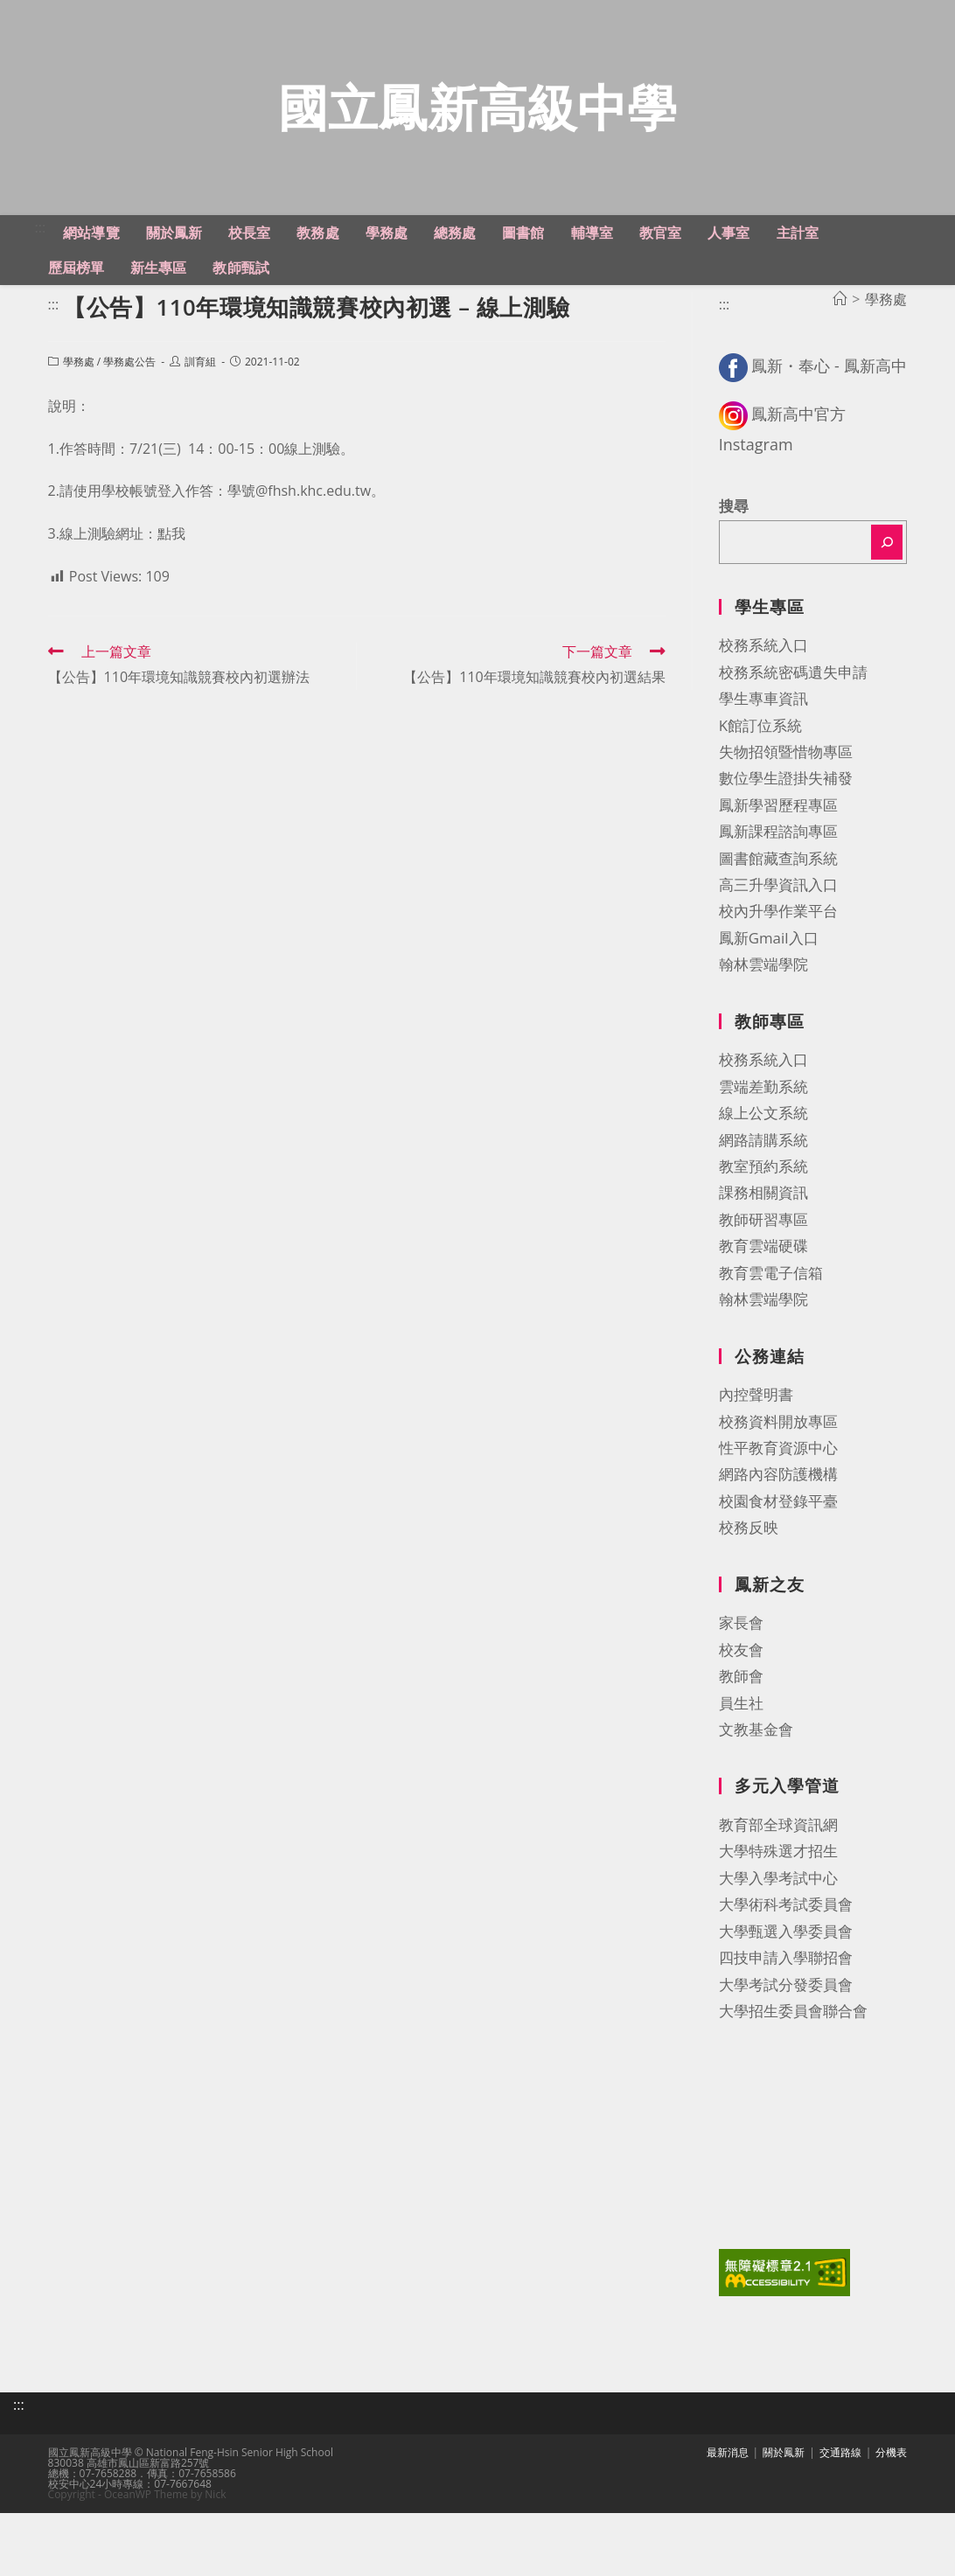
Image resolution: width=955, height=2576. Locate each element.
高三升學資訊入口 (778, 925)
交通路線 (840, 2486)
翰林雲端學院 (763, 1005)
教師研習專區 (763, 1260)
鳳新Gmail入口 (769, 978)
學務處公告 (129, 401)
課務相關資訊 (763, 1233)
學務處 (78, 401)
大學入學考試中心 (778, 1918)
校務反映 (748, 1568)
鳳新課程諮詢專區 (778, 872)
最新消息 (728, 2486)
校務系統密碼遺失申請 (793, 712)
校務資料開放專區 (778, 1462)
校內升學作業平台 (778, 952)
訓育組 (200, 401)
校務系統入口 (763, 686)
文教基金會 (756, 1769)
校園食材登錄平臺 (778, 1541)
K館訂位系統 (760, 765)
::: (40, 267)
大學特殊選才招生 (778, 1892)
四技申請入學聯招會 (786, 1998)
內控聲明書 (756, 1434)
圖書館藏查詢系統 (778, 898)
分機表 (891, 2486)
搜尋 (734, 547)
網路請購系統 (763, 1180)
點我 (171, 574)
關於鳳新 (784, 2486)
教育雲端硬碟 (763, 1287)
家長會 (741, 1664)
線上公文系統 (763, 1154)
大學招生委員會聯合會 (793, 2051)
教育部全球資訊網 (778, 1865)
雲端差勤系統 (763, 1127)
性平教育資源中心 (778, 1488)
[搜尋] (887, 582)
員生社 (741, 1743)
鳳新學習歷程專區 (778, 845)
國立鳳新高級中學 (477, 127)
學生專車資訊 (763, 738)
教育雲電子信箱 (771, 1313)
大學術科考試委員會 (786, 1945)
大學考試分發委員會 (786, 2025)
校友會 (741, 1690)
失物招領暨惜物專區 (786, 792)
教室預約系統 (763, 1206)
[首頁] (840, 339)
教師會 (741, 1716)
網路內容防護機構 (778, 1515)
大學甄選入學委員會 (786, 1971)
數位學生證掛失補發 (786, 819)
